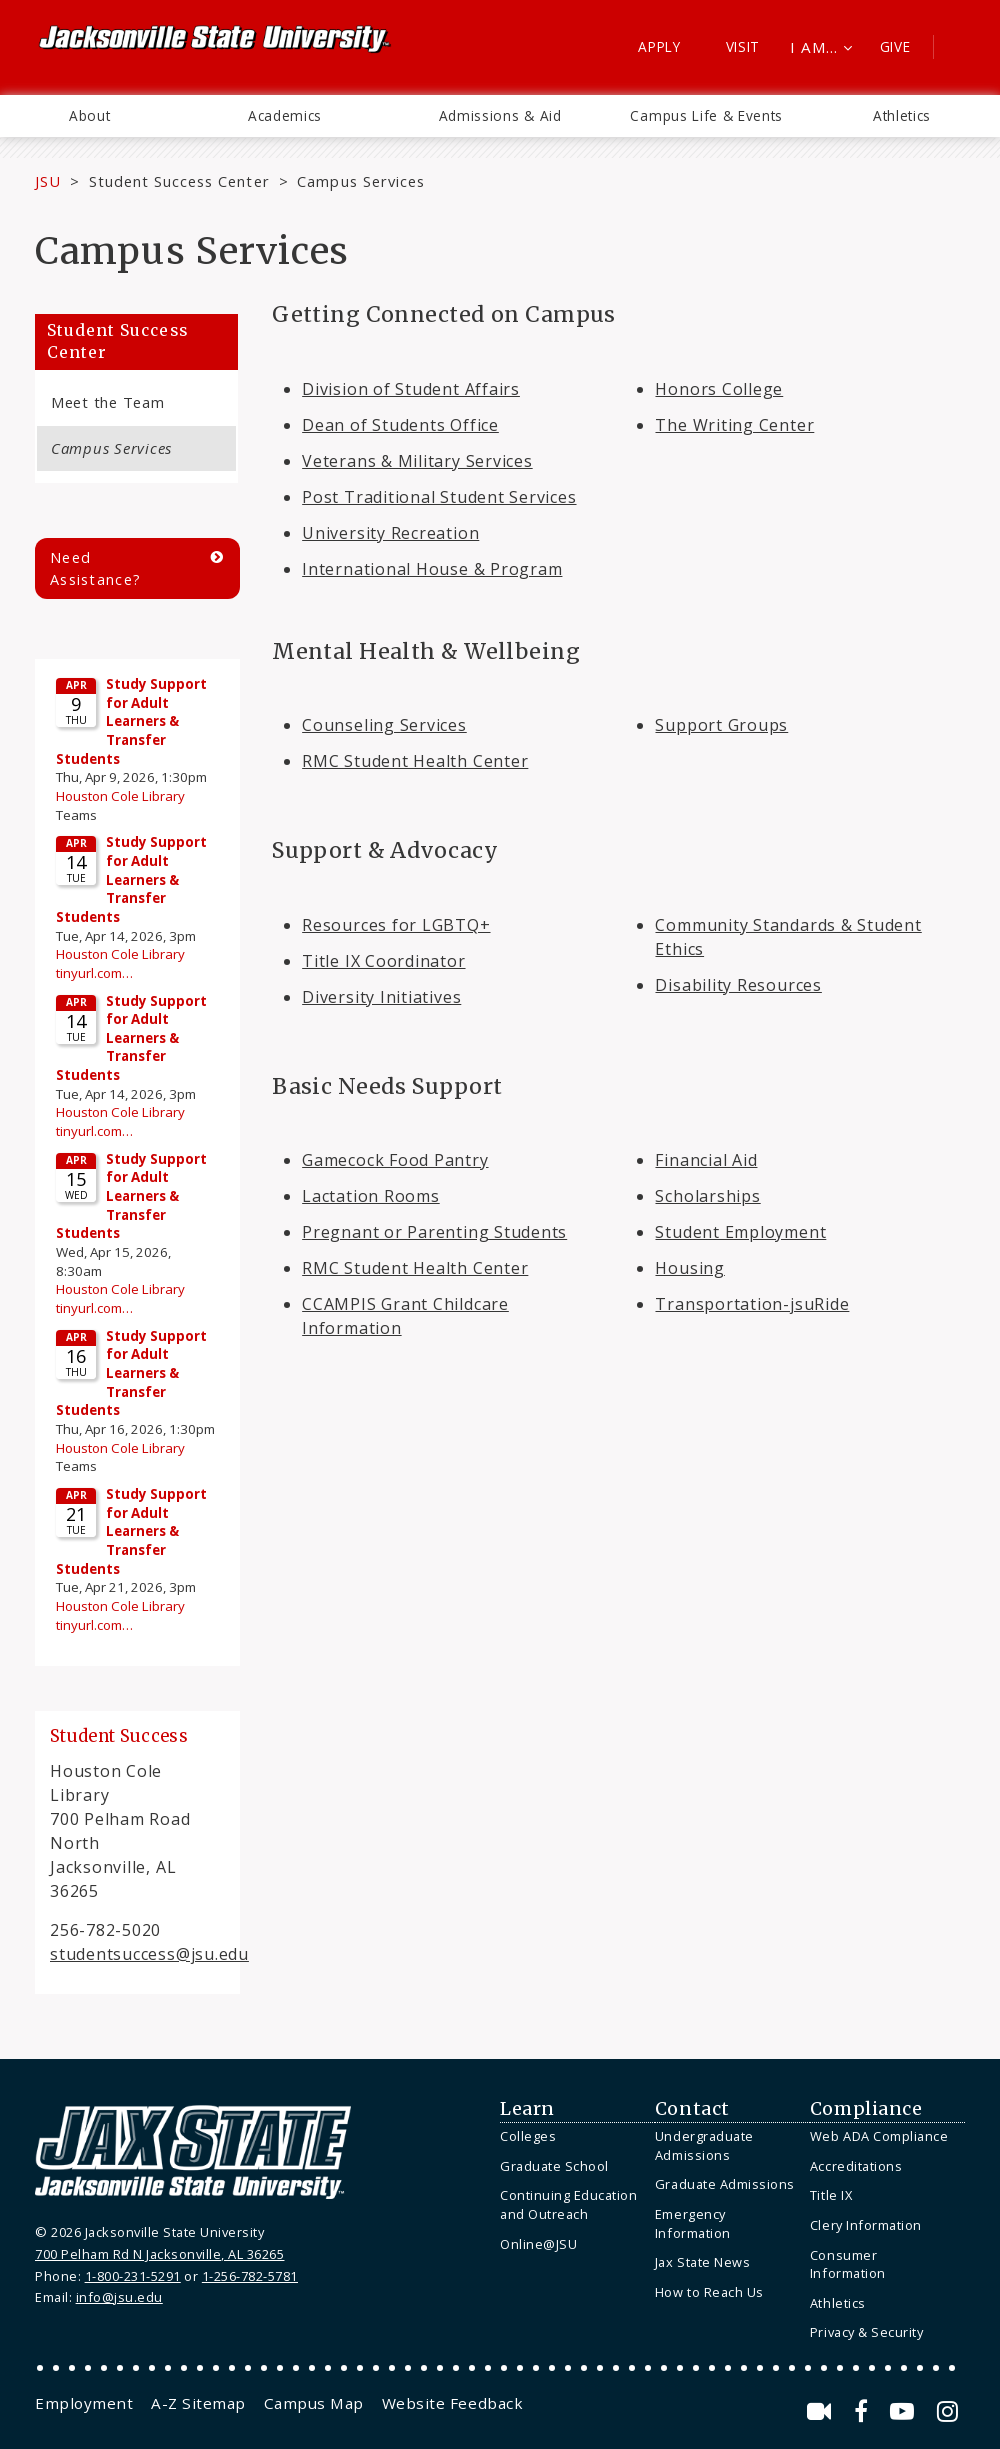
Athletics (902, 115)
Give (895, 46)
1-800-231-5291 (133, 2276)
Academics (285, 115)
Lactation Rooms (371, 1196)
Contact (692, 2109)
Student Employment (740, 1232)
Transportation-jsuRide (752, 1304)
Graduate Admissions (725, 2184)
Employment (84, 2403)
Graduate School (554, 2166)
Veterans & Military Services (417, 461)
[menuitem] (89, 116)
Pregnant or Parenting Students (434, 1232)
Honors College (719, 389)
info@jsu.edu (119, 2297)
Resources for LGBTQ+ (396, 925)
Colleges (528, 2136)
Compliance (866, 2109)
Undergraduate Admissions (704, 2145)
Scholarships (707, 1196)
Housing (689, 1268)
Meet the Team (108, 402)
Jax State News (702, 2262)
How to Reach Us (709, 2292)
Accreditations (856, 2166)
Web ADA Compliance (879, 2136)
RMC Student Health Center (415, 761)
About (89, 115)
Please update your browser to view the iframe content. (137, 1159)
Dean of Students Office (400, 425)
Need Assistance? (95, 568)
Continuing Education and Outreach (568, 2204)
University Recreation (390, 533)
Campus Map (314, 2403)
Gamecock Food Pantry (395, 1160)
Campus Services (111, 448)
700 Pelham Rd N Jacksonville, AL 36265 (159, 2254)
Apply (659, 46)
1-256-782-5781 (250, 2276)
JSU (48, 181)
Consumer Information (848, 2264)
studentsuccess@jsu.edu (149, 1954)
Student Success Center (179, 181)
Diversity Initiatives (381, 997)
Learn (527, 2109)
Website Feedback (452, 2403)
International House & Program (432, 569)
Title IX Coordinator (383, 961)
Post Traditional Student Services (439, 497)
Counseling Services (384, 725)
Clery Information (866, 2225)
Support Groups (721, 725)
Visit (743, 46)
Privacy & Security (866, 2332)
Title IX (831, 2195)
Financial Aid (706, 1160)
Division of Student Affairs (411, 389)
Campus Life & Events (706, 115)
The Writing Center (734, 425)
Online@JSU (538, 2244)
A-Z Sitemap (198, 2403)
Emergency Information (693, 2223)
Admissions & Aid (500, 115)
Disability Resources (738, 985)
